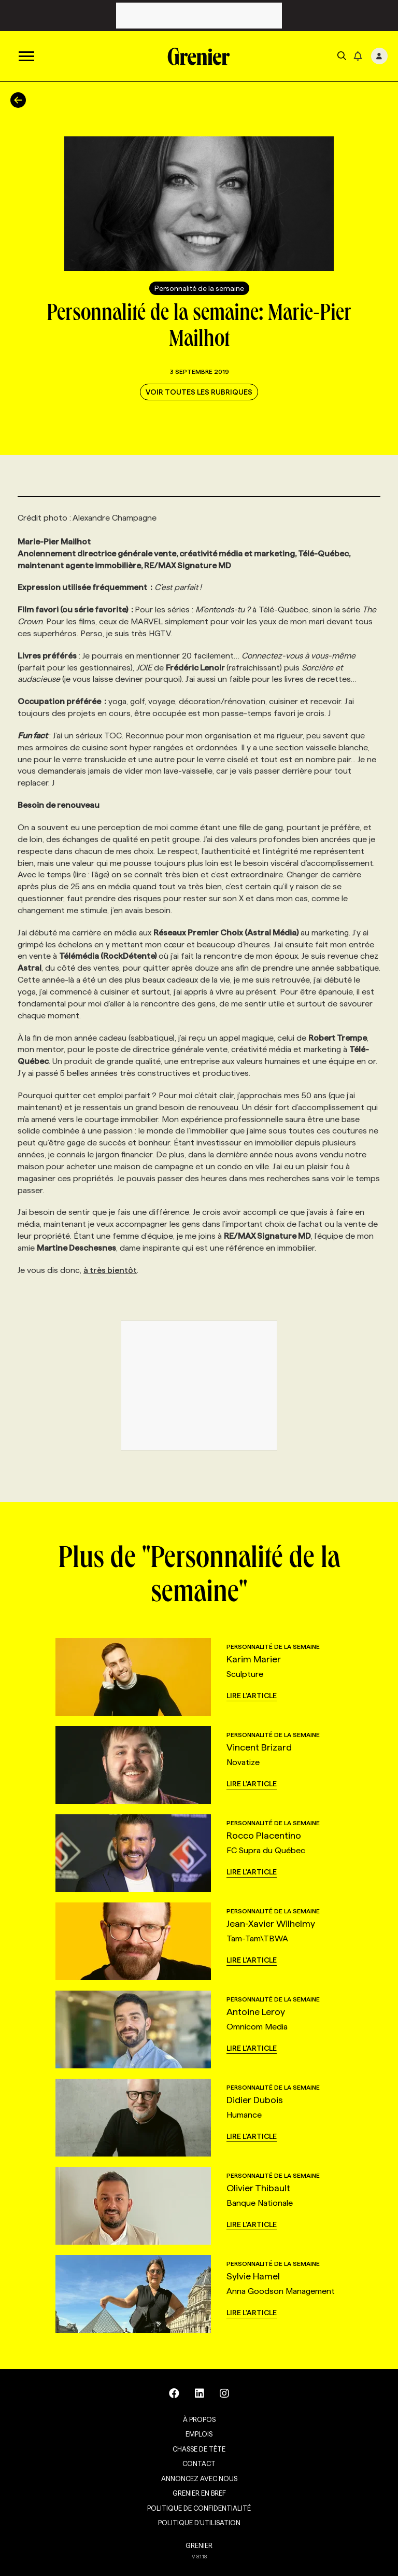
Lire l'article (251, 1695)
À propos (199, 2419)
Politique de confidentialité (199, 2508)
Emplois (199, 2434)
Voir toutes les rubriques (199, 392)
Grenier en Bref (199, 2493)
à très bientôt (110, 1270)
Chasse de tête (199, 2449)
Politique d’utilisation (199, 2522)
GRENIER (199, 2545)
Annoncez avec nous (199, 2478)
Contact (199, 2463)
